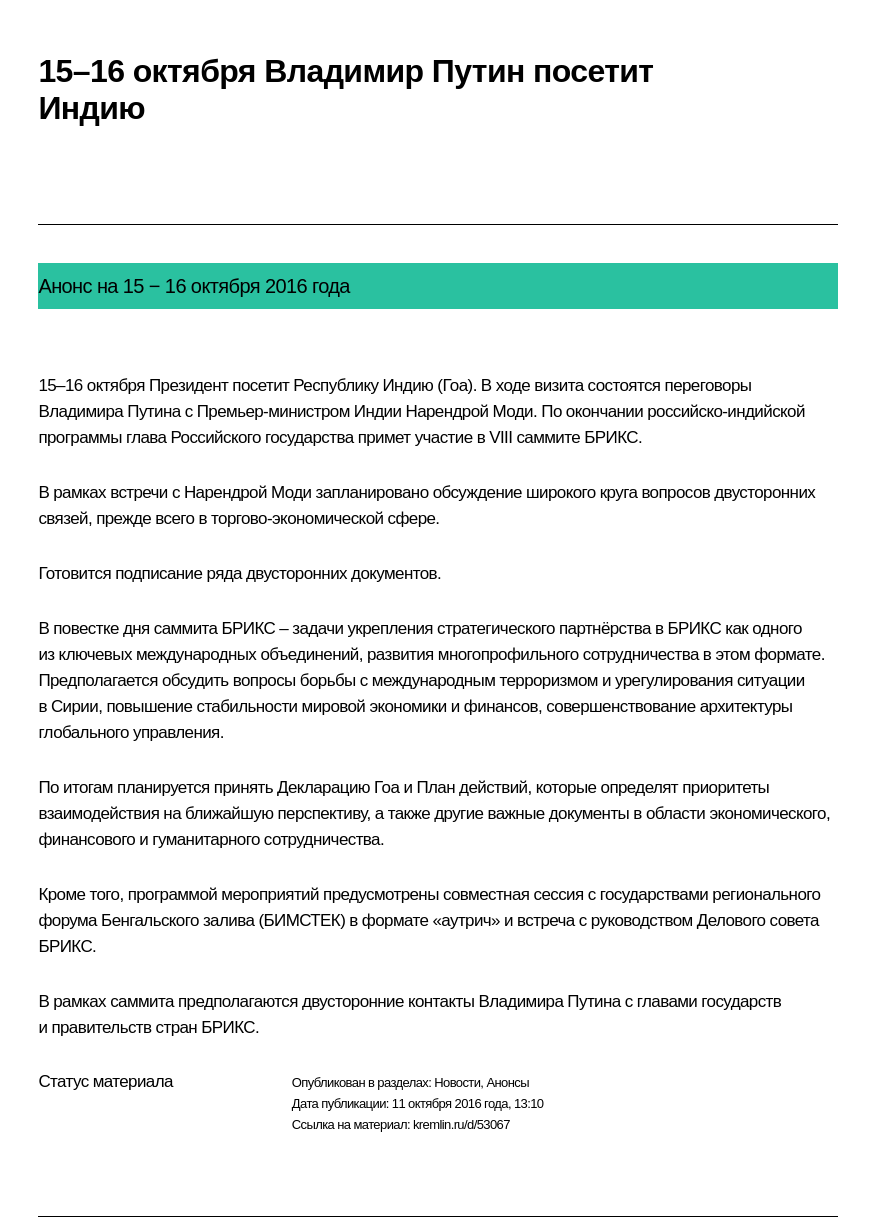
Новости (457, 1082)
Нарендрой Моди (469, 411)
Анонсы (507, 1082)
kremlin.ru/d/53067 (461, 1124)
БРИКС (611, 437)
